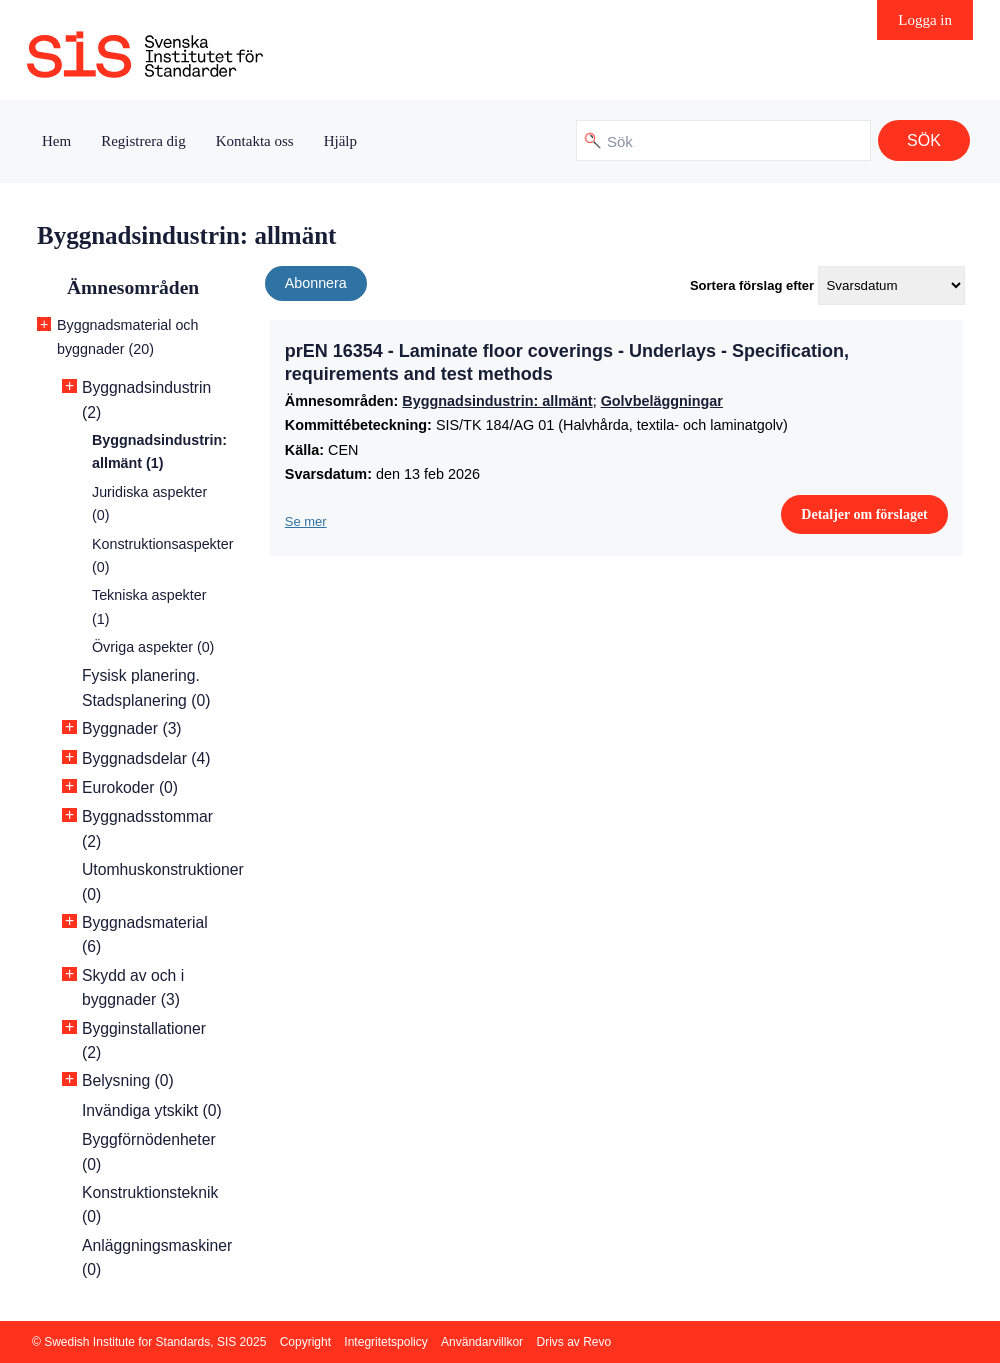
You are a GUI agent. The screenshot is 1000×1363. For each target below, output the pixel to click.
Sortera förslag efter (752, 285)
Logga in (925, 20)
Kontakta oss (255, 141)
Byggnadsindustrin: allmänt (497, 401)
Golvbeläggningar (662, 401)
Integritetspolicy (385, 1342)
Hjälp (340, 141)
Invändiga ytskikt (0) (152, 1110)
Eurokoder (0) (130, 787)
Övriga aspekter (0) (153, 647)
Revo (597, 1342)
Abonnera (316, 283)
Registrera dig (143, 141)
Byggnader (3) (132, 728)
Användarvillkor (482, 1342)
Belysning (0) (128, 1080)
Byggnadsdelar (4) (146, 758)
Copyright (305, 1342)
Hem (56, 141)
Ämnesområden (133, 287)
